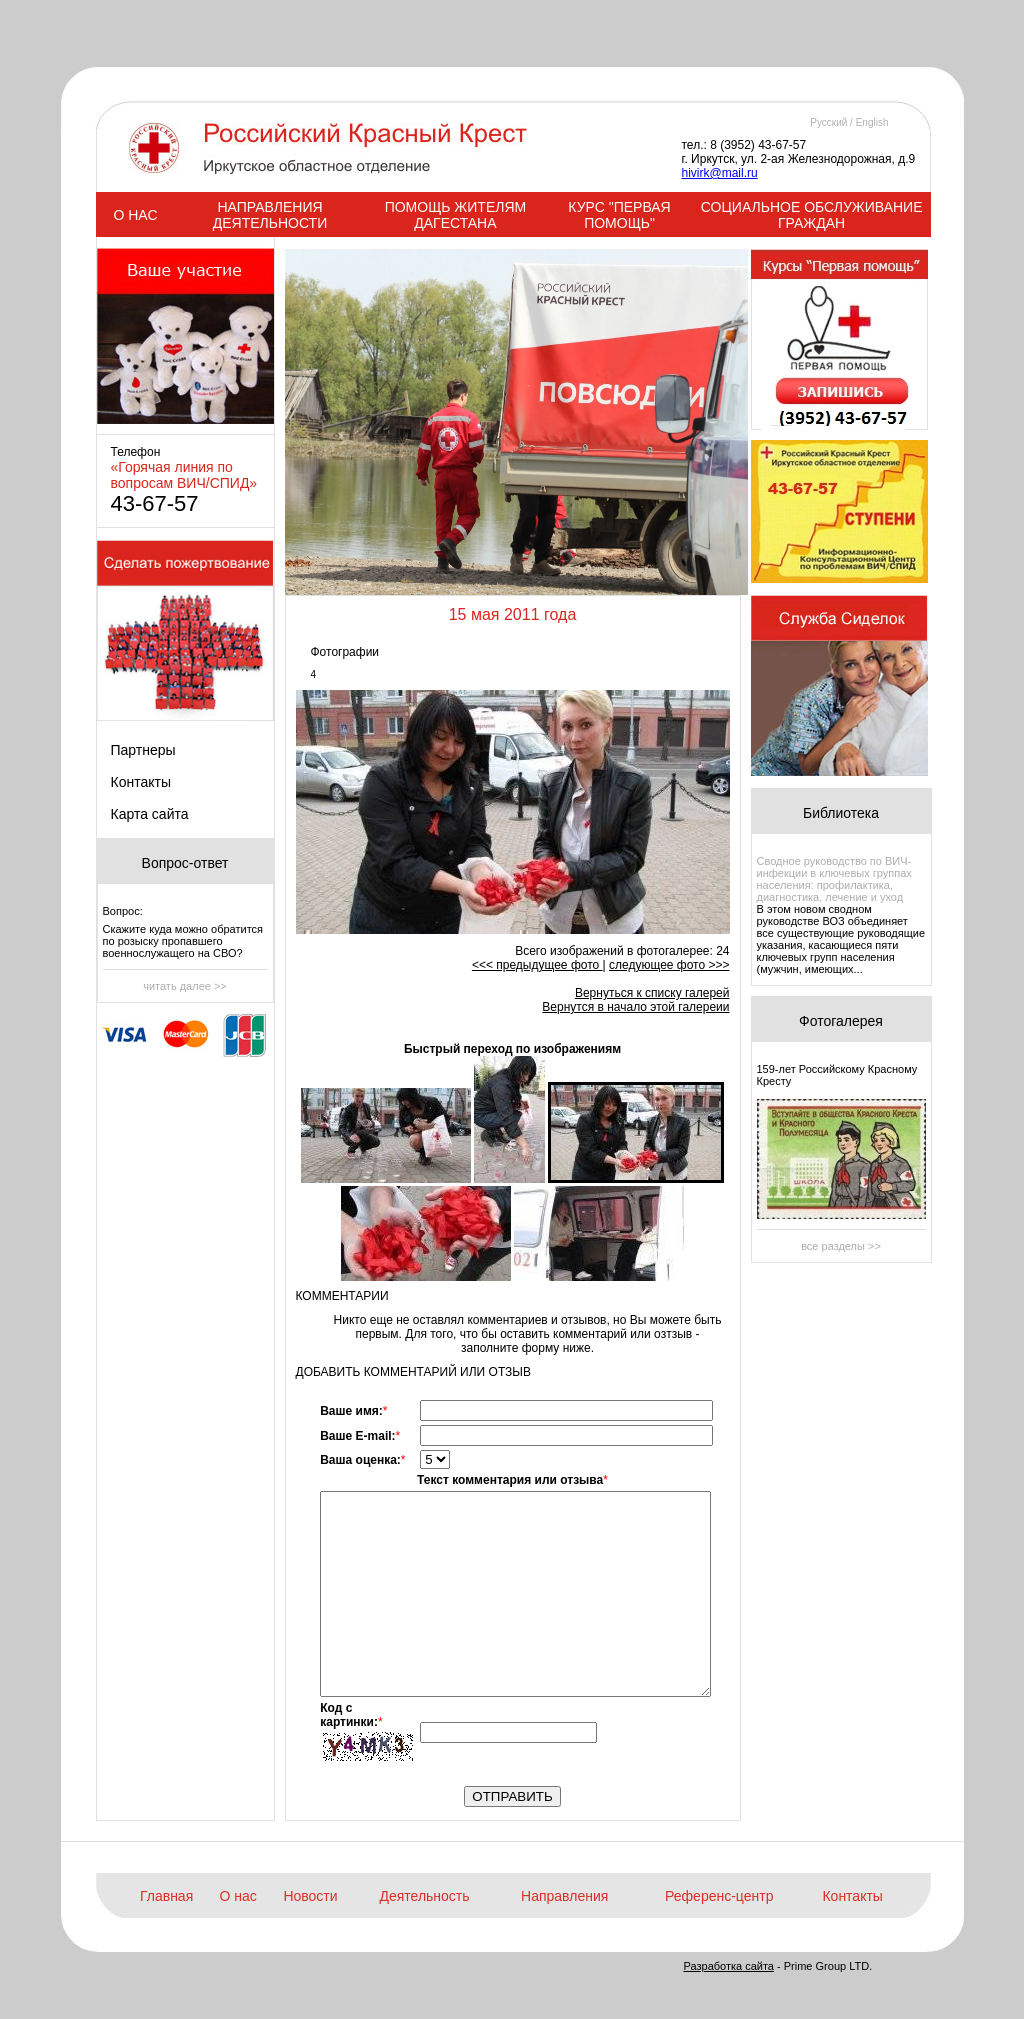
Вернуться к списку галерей (652, 993)
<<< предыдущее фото (537, 965)
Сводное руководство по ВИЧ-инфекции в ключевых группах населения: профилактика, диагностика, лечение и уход (834, 879)
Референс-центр (719, 1896)
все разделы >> (841, 1246)
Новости (310, 1896)
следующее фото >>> (669, 965)
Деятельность (424, 1896)
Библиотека (841, 813)
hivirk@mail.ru (720, 173)
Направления (564, 1896)
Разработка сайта (729, 1966)
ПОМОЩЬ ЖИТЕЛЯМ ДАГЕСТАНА (456, 215)
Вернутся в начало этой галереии (635, 1007)
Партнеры (143, 750)
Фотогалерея (841, 1021)
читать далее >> (185, 986)
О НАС (135, 215)
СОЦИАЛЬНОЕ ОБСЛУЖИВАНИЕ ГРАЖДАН (812, 215)
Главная (166, 1896)
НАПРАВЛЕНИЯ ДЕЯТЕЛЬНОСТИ (270, 215)
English (872, 122)
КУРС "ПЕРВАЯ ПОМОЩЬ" (619, 215)
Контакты (141, 782)
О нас (238, 1896)
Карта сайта (150, 814)
